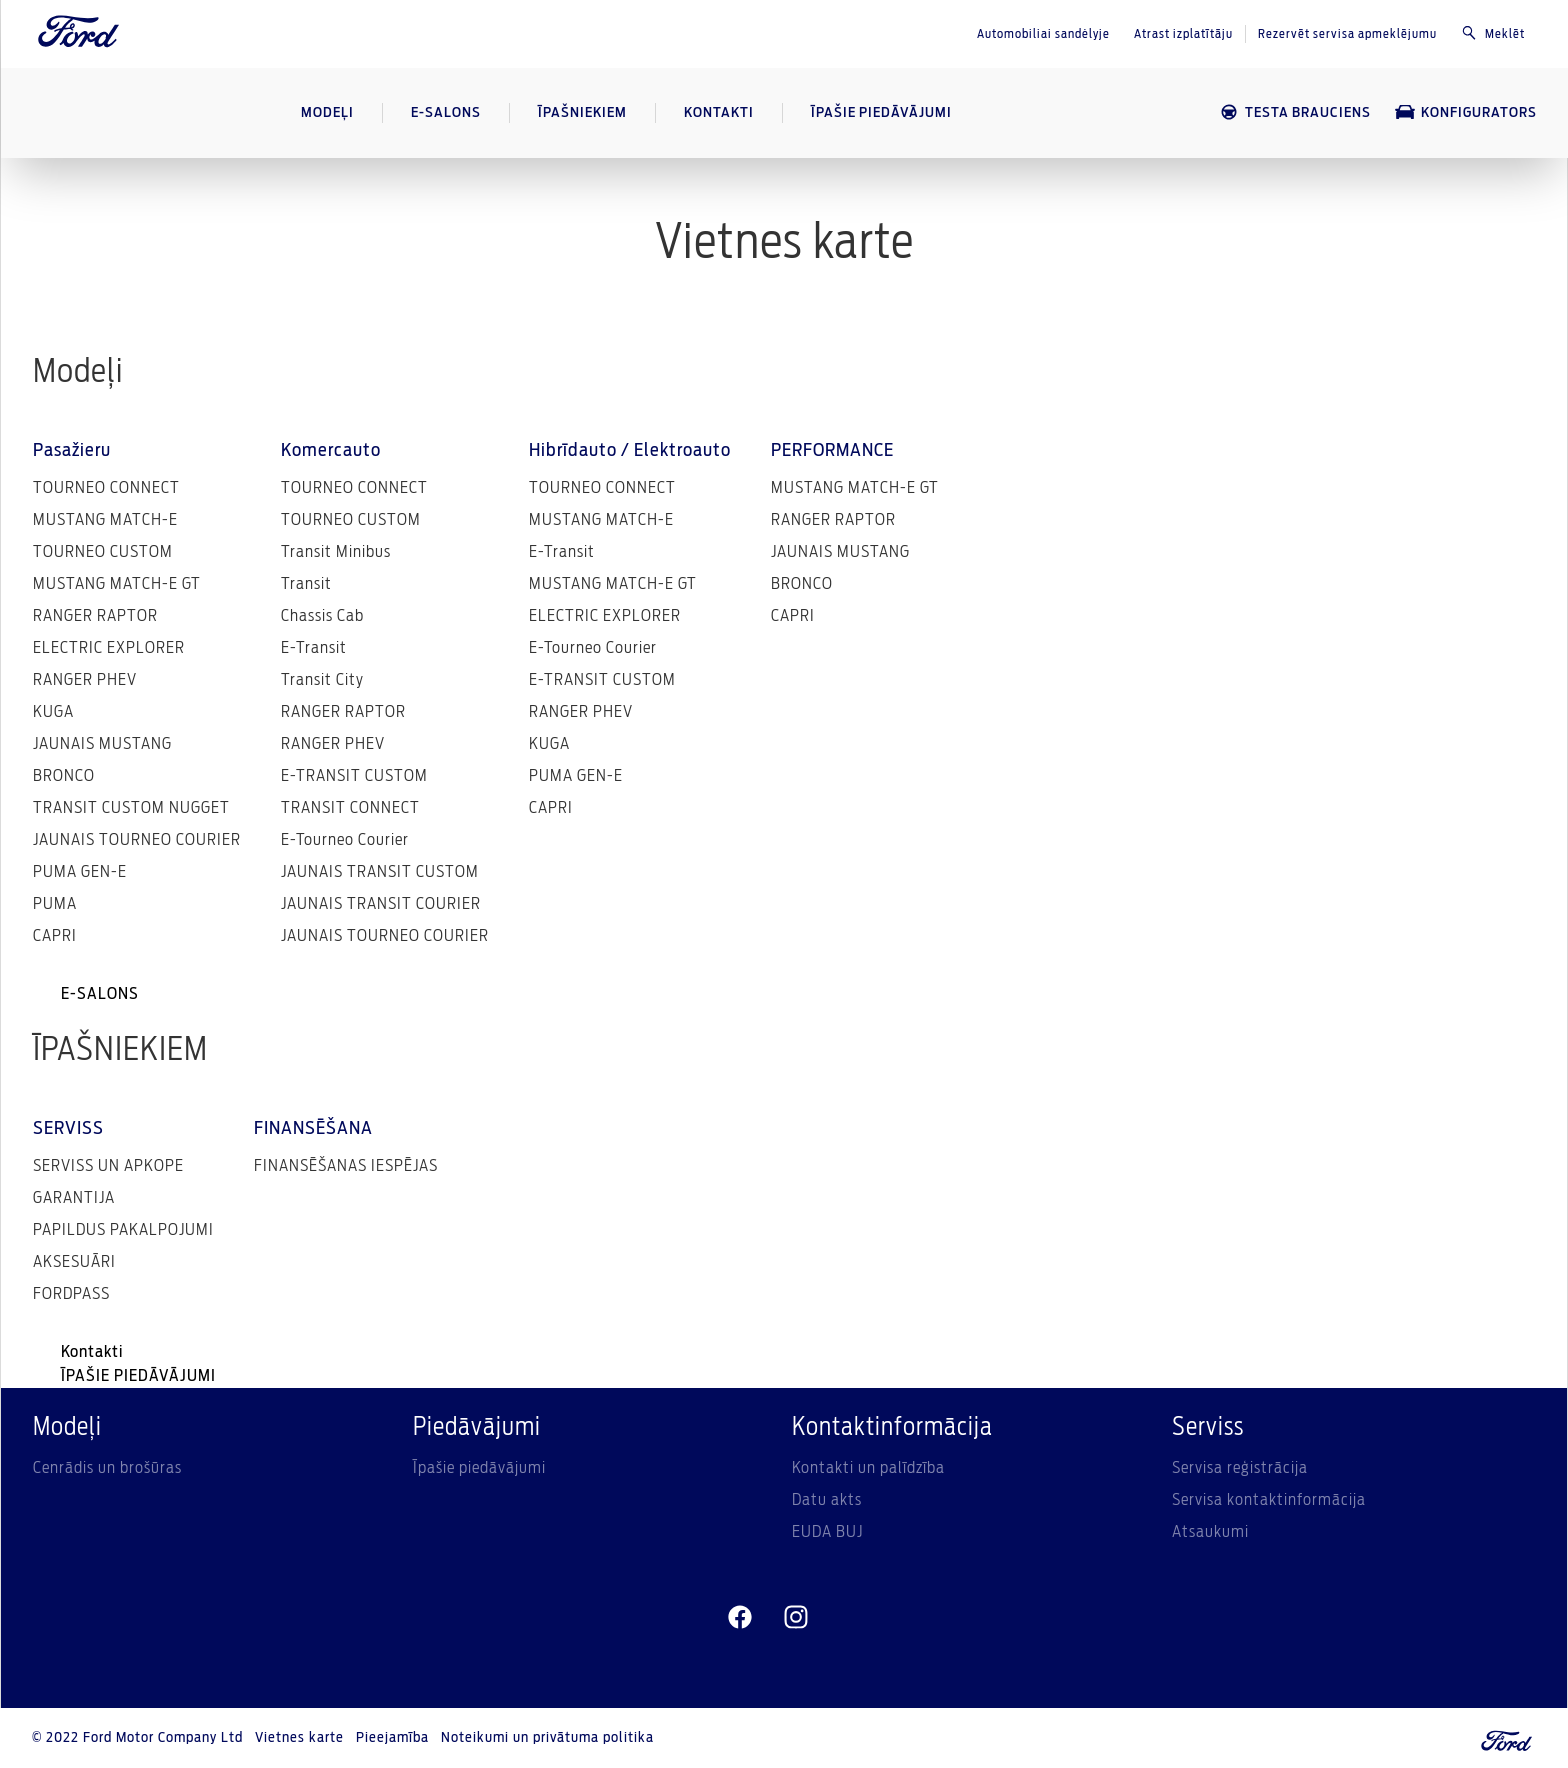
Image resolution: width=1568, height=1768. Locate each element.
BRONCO (64, 776)
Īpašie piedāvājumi (479, 1468)
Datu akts (827, 1500)
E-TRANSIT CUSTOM (354, 776)
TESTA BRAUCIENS (1295, 112)
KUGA (53, 712)
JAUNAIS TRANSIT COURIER (381, 904)
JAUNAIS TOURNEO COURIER (137, 840)
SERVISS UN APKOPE (108, 1166)
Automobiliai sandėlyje (1043, 34)
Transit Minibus (336, 552)
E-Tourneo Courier (345, 840)
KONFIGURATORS (1466, 112)
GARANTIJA (74, 1198)
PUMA (55, 904)
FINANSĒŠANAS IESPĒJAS (346, 1166)
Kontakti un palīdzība (868, 1468)
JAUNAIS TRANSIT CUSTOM (380, 872)
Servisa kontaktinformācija (1269, 1500)
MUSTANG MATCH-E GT (117, 584)
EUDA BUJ (827, 1532)
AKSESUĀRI (74, 1262)
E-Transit (314, 648)
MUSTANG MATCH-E (105, 520)
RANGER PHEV (85, 680)
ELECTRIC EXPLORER (109, 648)
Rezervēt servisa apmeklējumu (1347, 34)
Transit (306, 584)
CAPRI (55, 936)
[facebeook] (740, 1618)
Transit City (322, 680)
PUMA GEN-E (80, 872)
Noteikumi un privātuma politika (547, 1738)
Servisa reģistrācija (1240, 1468)
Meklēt (1493, 33)
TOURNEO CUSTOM (103, 552)
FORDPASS (71, 1294)
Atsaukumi (1210, 1532)
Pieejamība (392, 1738)
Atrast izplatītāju (1183, 34)
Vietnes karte (299, 1738)
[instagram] (796, 1618)
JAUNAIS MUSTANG (102, 744)
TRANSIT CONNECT (350, 808)
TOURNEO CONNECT (106, 488)
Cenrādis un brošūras (107, 1468)
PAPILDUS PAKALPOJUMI (123, 1230)
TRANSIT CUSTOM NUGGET (131, 808)
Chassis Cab (322, 616)
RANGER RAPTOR (95, 616)
